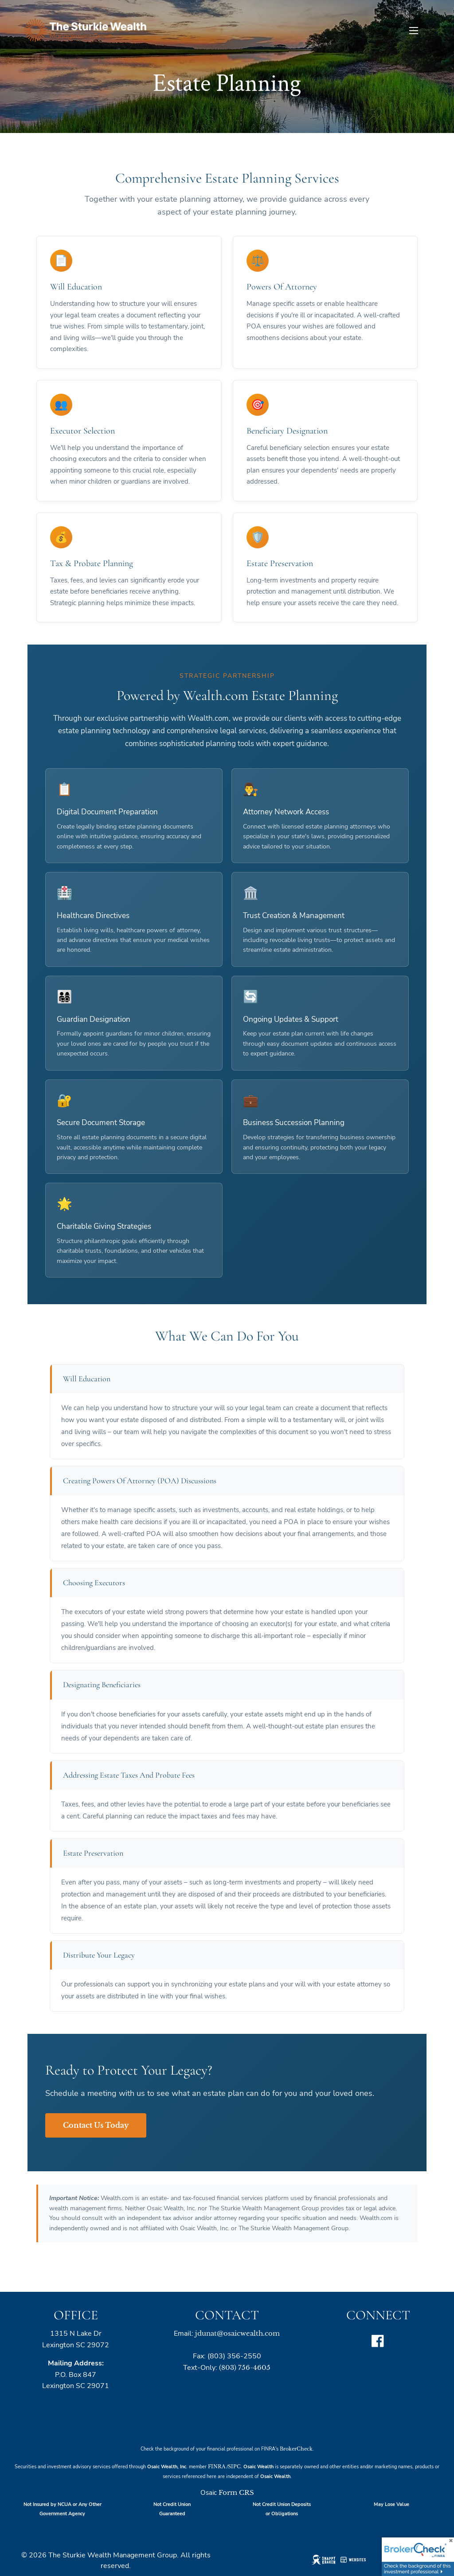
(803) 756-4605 (244, 2367)
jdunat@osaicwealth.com (237, 2333)
